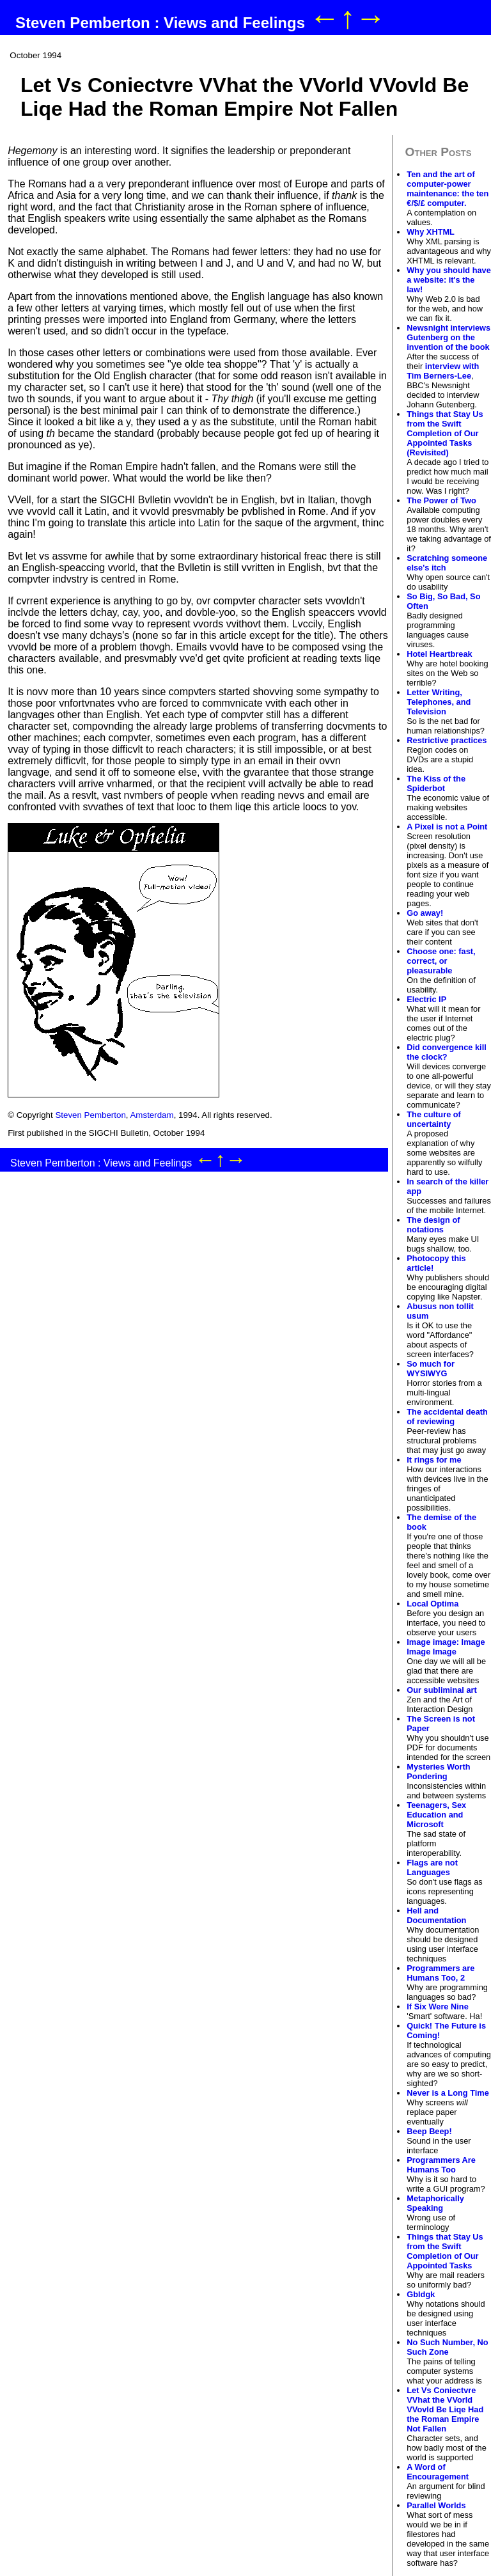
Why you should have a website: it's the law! (449, 279)
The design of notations (433, 1224)
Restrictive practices (447, 740)
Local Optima (432, 1603)
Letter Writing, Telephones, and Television (439, 701)
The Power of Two (441, 500)
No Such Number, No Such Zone (447, 2347)
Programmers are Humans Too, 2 (440, 1973)
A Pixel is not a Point (447, 826)
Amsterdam (151, 1115)
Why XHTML (431, 232)
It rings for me (434, 1460)
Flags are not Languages (432, 1867)
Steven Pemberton (90, 1115)
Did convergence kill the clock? (446, 1052)
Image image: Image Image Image (446, 1646)
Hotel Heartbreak (439, 654)
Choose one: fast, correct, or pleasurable (441, 960)
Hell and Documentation (436, 1915)
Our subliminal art (442, 1690)
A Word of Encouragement (438, 2471)
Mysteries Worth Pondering (438, 1771)
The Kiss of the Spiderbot (436, 783)
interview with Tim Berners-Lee (443, 371)
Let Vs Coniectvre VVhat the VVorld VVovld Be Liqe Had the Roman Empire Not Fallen (445, 2409)
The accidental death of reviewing (447, 1416)
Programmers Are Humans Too (441, 2164)
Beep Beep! (429, 2131)
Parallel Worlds (436, 2505)
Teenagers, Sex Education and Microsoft (436, 1814)
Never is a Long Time (448, 2093)
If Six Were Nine (437, 2006)
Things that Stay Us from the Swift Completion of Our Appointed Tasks (445, 2251)
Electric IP (426, 999)
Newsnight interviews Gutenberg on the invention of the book (448, 337)
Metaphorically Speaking (435, 2203)
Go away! (425, 913)
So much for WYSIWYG (431, 1368)
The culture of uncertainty (434, 1119)
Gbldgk (421, 2294)
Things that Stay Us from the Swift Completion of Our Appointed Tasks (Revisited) (445, 433)
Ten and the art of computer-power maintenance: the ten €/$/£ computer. (447, 188)
